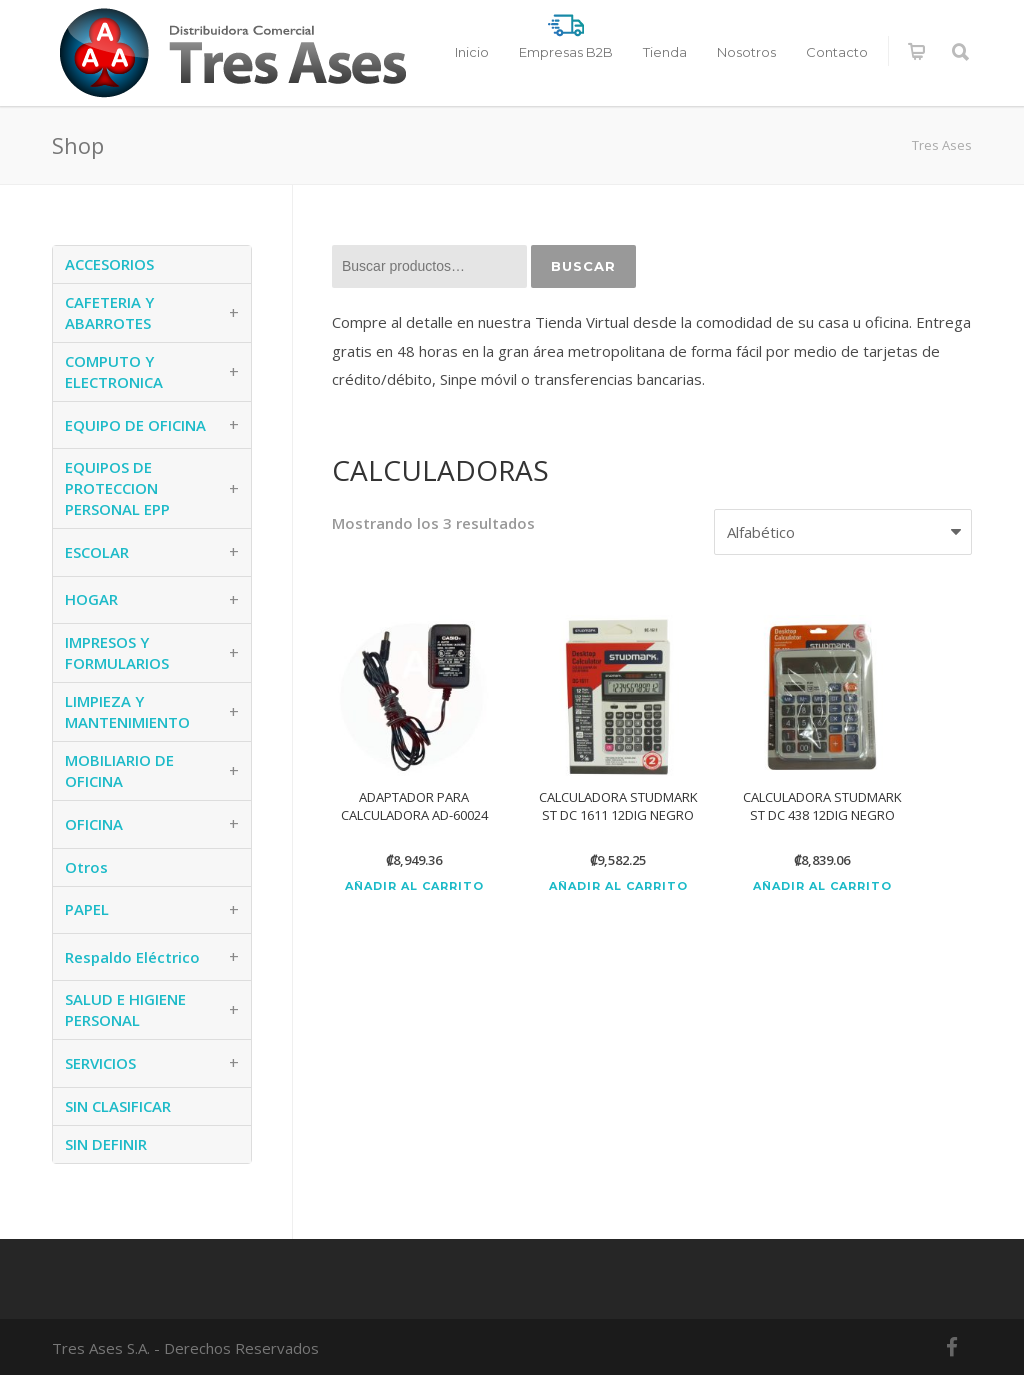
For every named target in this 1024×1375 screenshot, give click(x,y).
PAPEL (87, 909)
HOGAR (91, 599)
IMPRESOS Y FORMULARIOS (117, 652)
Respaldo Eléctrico (132, 957)
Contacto (837, 52)
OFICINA (94, 824)
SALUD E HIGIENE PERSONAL (125, 1009)
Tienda (665, 52)
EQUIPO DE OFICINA (135, 425)
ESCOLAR (97, 552)
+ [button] (234, 313)
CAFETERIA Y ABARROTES (109, 312)
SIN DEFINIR (106, 1144)
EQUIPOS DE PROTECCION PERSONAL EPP (117, 488)
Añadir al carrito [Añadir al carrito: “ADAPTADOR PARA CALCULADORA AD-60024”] (414, 886)
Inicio (472, 52)
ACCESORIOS (109, 264)
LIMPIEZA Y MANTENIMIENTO (127, 711)
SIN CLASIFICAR (118, 1106)
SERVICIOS (100, 1063)
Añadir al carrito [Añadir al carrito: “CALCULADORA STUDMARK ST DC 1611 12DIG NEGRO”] (618, 886)
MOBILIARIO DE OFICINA (119, 770)
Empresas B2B (566, 52)
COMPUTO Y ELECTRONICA (114, 371)
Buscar (583, 266)
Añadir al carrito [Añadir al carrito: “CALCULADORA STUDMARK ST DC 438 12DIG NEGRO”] (822, 886)
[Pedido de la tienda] (843, 532)
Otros (86, 867)
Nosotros (746, 52)
